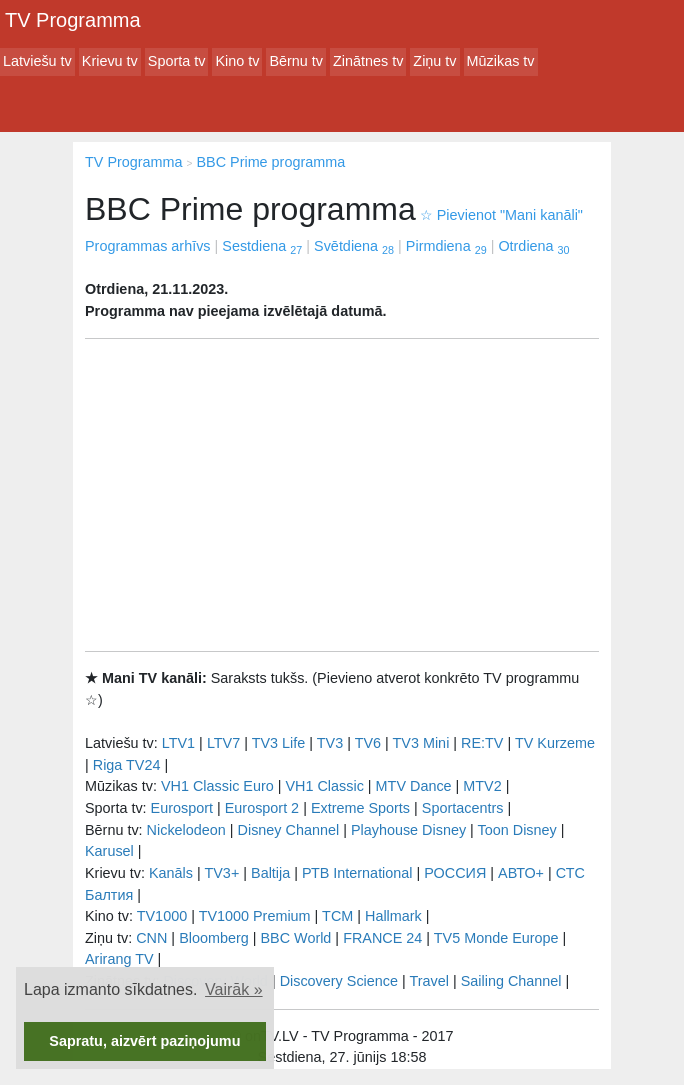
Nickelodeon (186, 830)
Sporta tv (177, 61)
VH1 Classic (324, 786)
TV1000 (162, 916)
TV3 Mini (421, 743)
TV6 (368, 743)
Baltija (270, 873)
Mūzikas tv (501, 61)
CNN (151, 938)
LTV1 (178, 743)
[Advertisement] (342, 495)
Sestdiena (262, 246)
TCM (337, 916)
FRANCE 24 (382, 938)
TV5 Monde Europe (496, 938)
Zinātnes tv (368, 61)
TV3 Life (279, 743)
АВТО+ (521, 873)
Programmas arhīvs (148, 246)
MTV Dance (414, 786)
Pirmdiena (446, 246)
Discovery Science (339, 981)
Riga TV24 (127, 765)
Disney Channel (289, 830)
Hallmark (393, 916)
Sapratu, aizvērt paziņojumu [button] (144, 1041)
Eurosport (182, 808)
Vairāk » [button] (234, 989)
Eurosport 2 (262, 808)
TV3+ (221, 873)
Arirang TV (119, 959)
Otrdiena (533, 246)
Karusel (109, 851)
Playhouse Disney (408, 830)
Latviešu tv (37, 61)
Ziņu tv (434, 61)
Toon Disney (517, 830)
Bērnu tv (296, 61)
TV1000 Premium (255, 916)
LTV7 (223, 743)
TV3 (330, 743)
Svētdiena (354, 246)
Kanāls (171, 873)
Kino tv (237, 61)
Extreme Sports (360, 808)
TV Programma (73, 20)
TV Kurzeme (555, 743)
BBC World (295, 938)
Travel (429, 981)
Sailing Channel (511, 981)
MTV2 (482, 786)
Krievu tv (110, 61)
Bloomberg (214, 938)
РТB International (357, 873)
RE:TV (482, 743)
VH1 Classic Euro (217, 786)
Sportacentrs (463, 808)
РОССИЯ (455, 873)
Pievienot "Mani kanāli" (501, 215)
